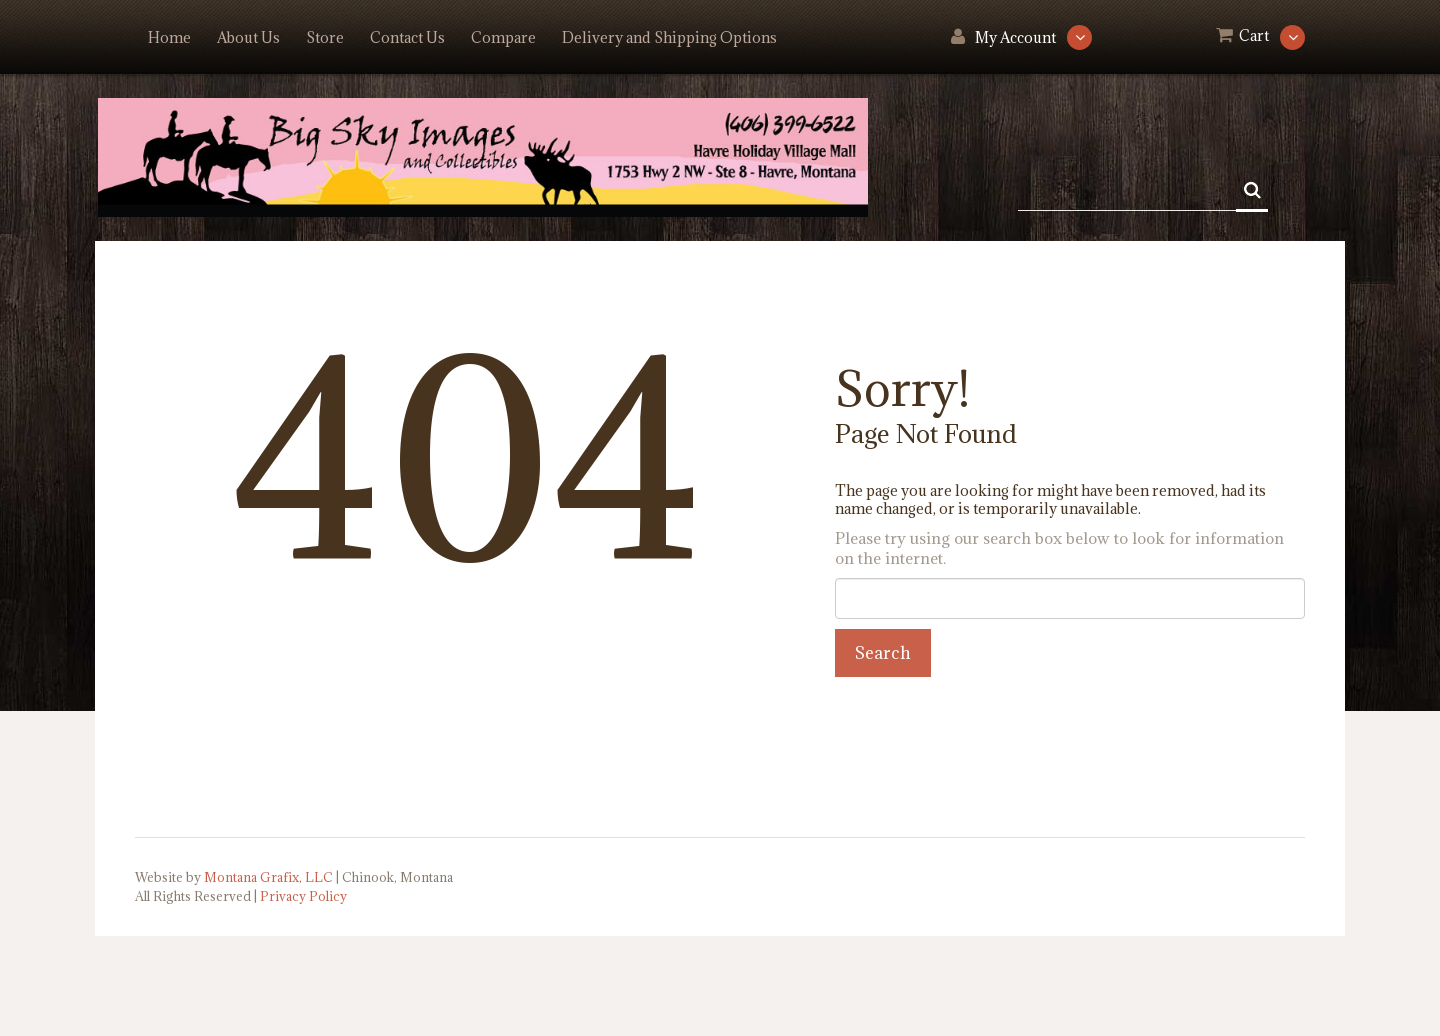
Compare (503, 37)
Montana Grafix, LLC (268, 877)
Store (325, 37)
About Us (248, 37)
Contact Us (407, 37)
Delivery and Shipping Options (669, 37)
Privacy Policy (303, 896)
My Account (1015, 37)
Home (169, 37)
